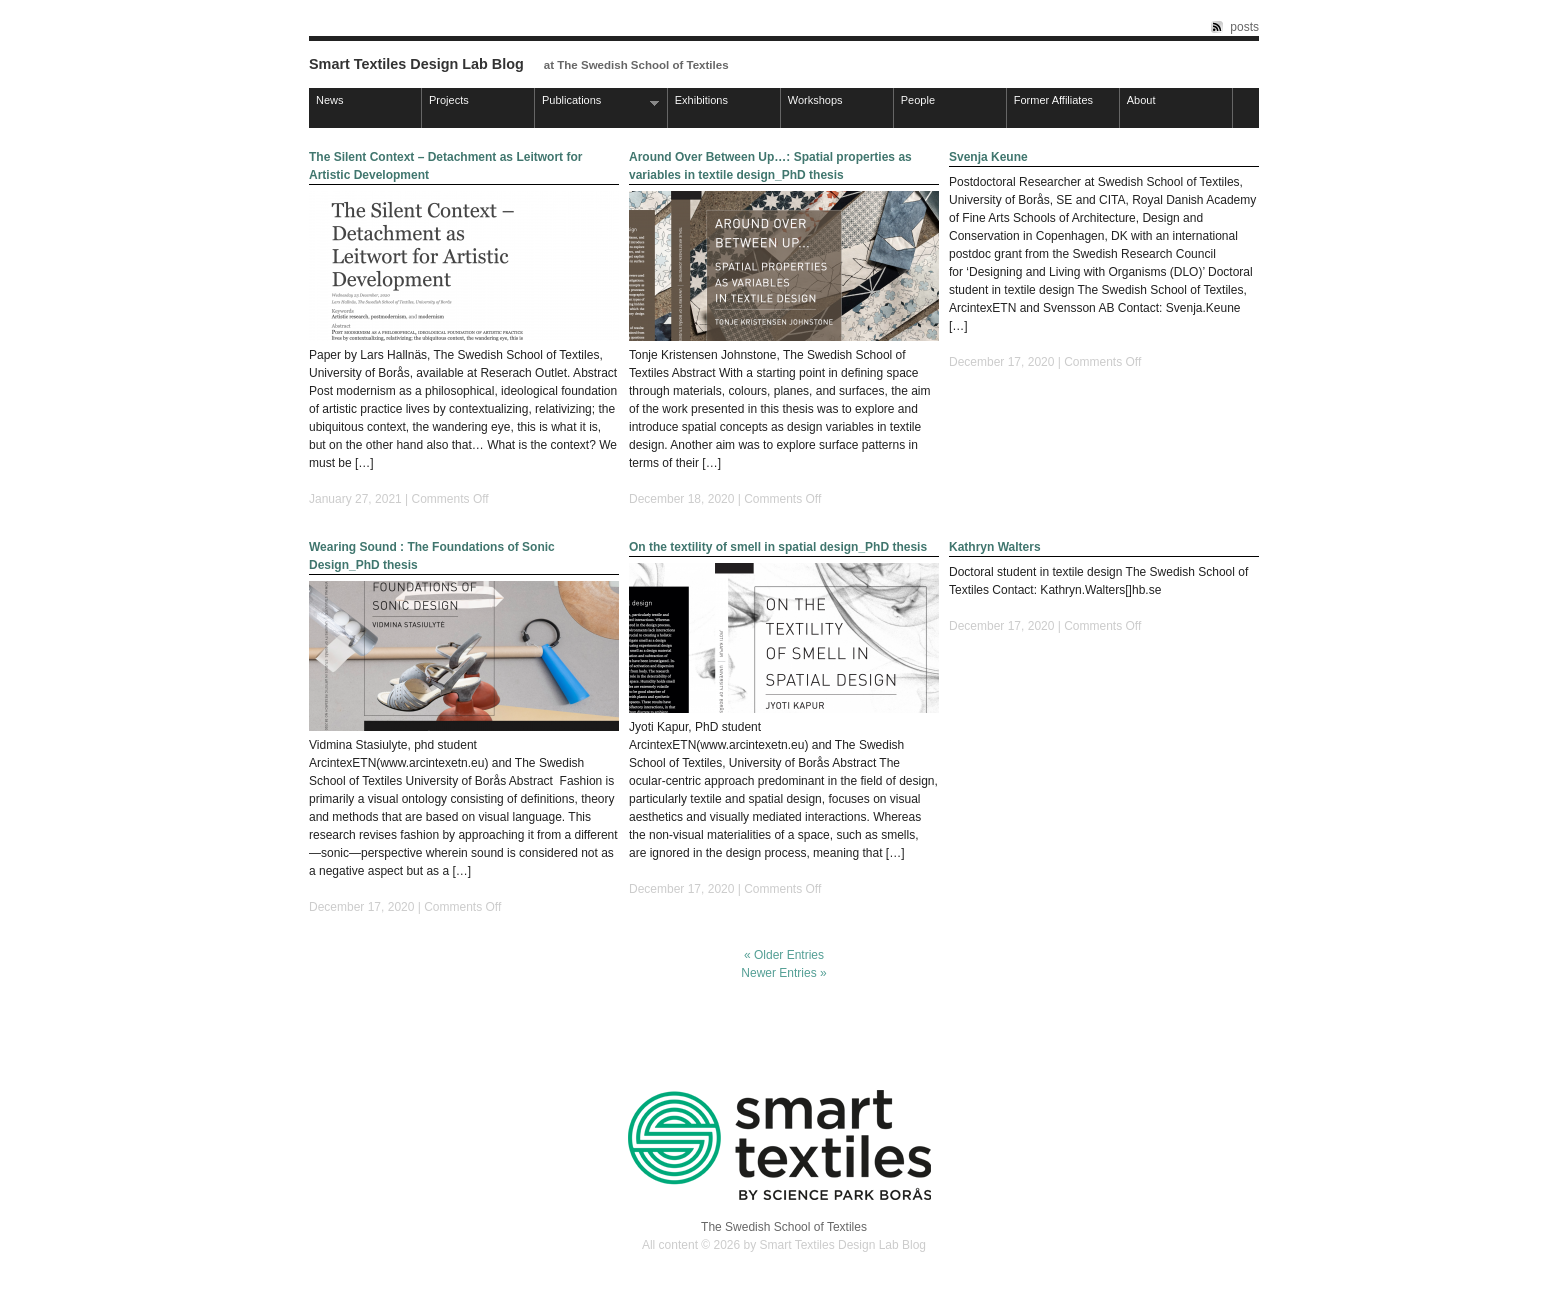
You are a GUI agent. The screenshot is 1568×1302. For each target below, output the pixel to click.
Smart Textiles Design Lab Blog (416, 64)
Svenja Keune (988, 157)
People (918, 100)
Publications (597, 101)
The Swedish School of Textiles (784, 1227)
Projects (449, 100)
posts (1244, 27)
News (330, 100)
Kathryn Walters (995, 547)
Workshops (815, 100)
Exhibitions (701, 100)
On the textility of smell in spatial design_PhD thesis (778, 547)
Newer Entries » (783, 973)
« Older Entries (784, 955)
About (1141, 100)
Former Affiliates (1053, 100)
